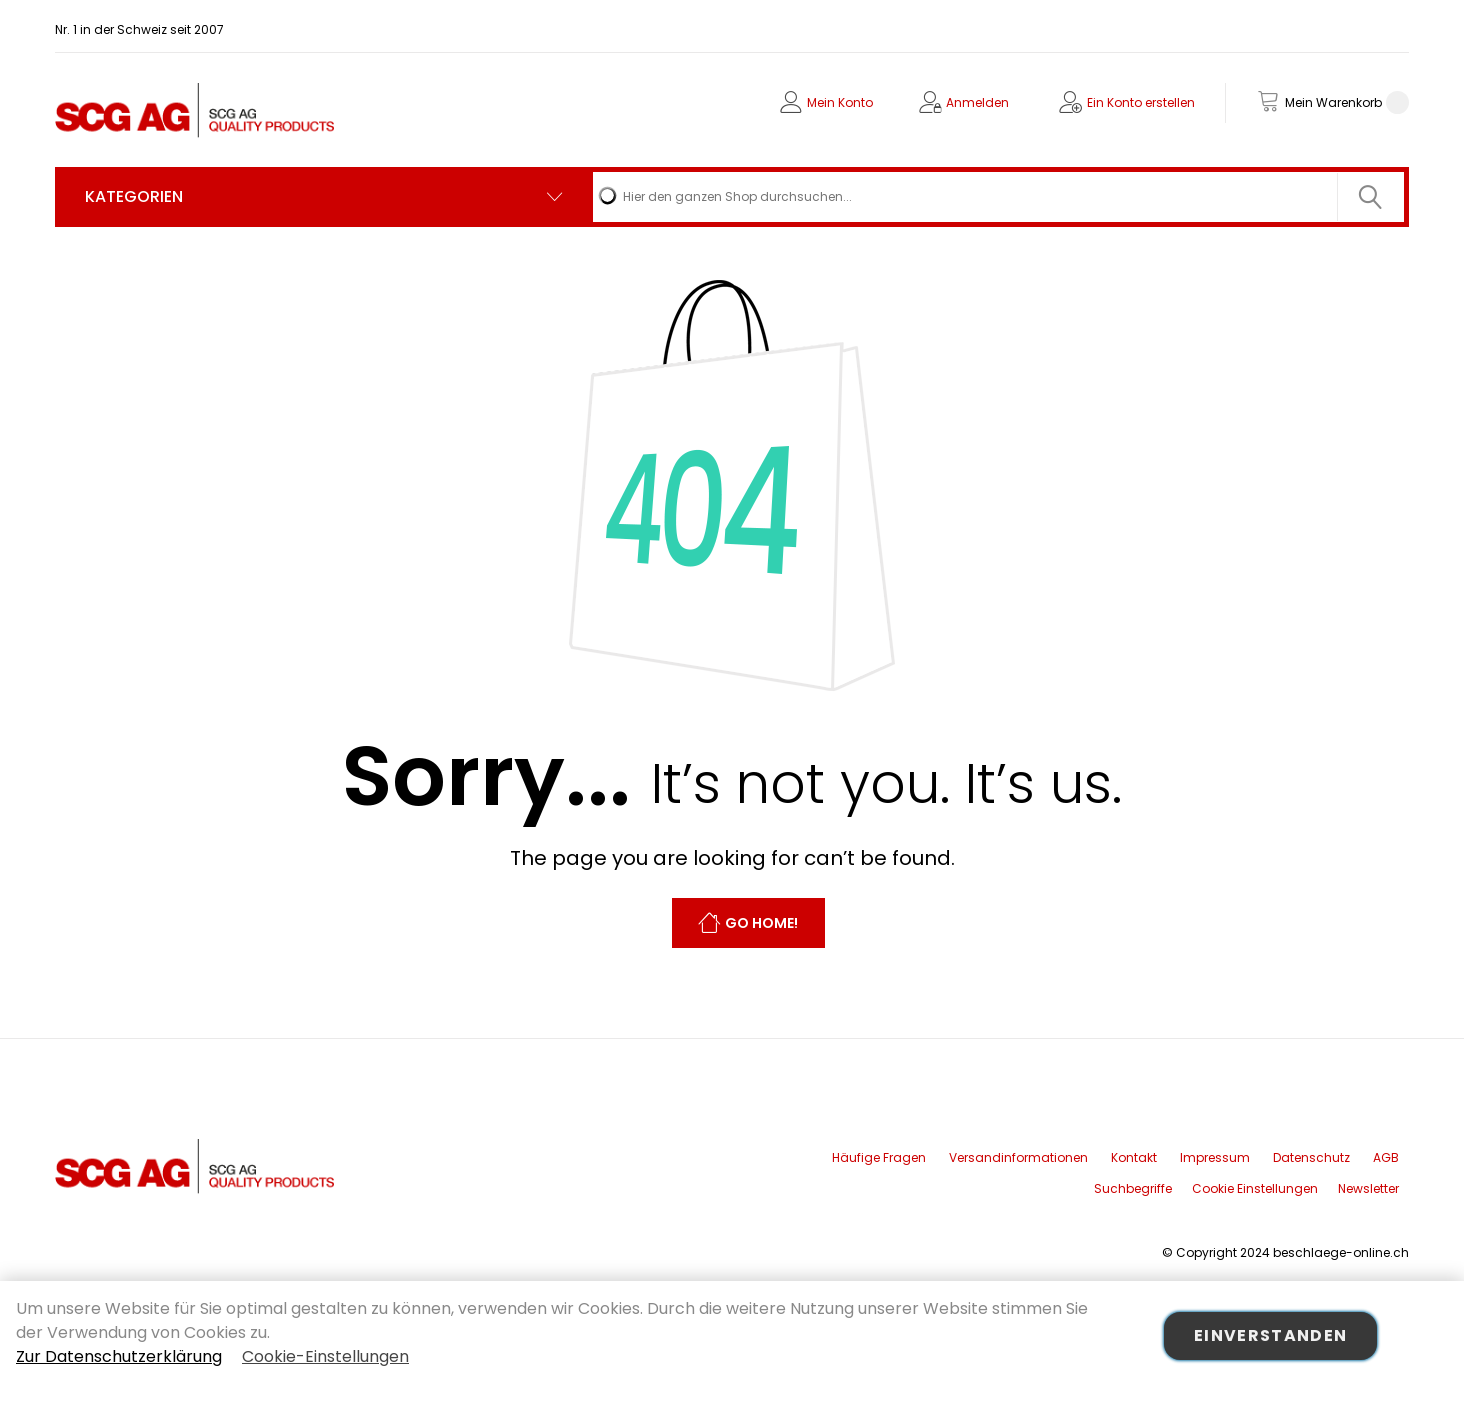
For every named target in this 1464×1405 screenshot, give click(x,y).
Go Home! (761, 924)
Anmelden (977, 102)
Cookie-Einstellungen (325, 1356)
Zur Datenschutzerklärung (119, 1356)
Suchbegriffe (1133, 1188)
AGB (1386, 1157)
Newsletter (1368, 1188)
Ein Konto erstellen (1141, 102)
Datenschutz (1311, 1157)
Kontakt (1134, 1157)
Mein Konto (840, 102)
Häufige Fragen (879, 1157)
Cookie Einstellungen (1255, 1188)
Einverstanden (1271, 1335)
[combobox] (998, 197)
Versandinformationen (1018, 1157)
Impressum (1215, 1157)
